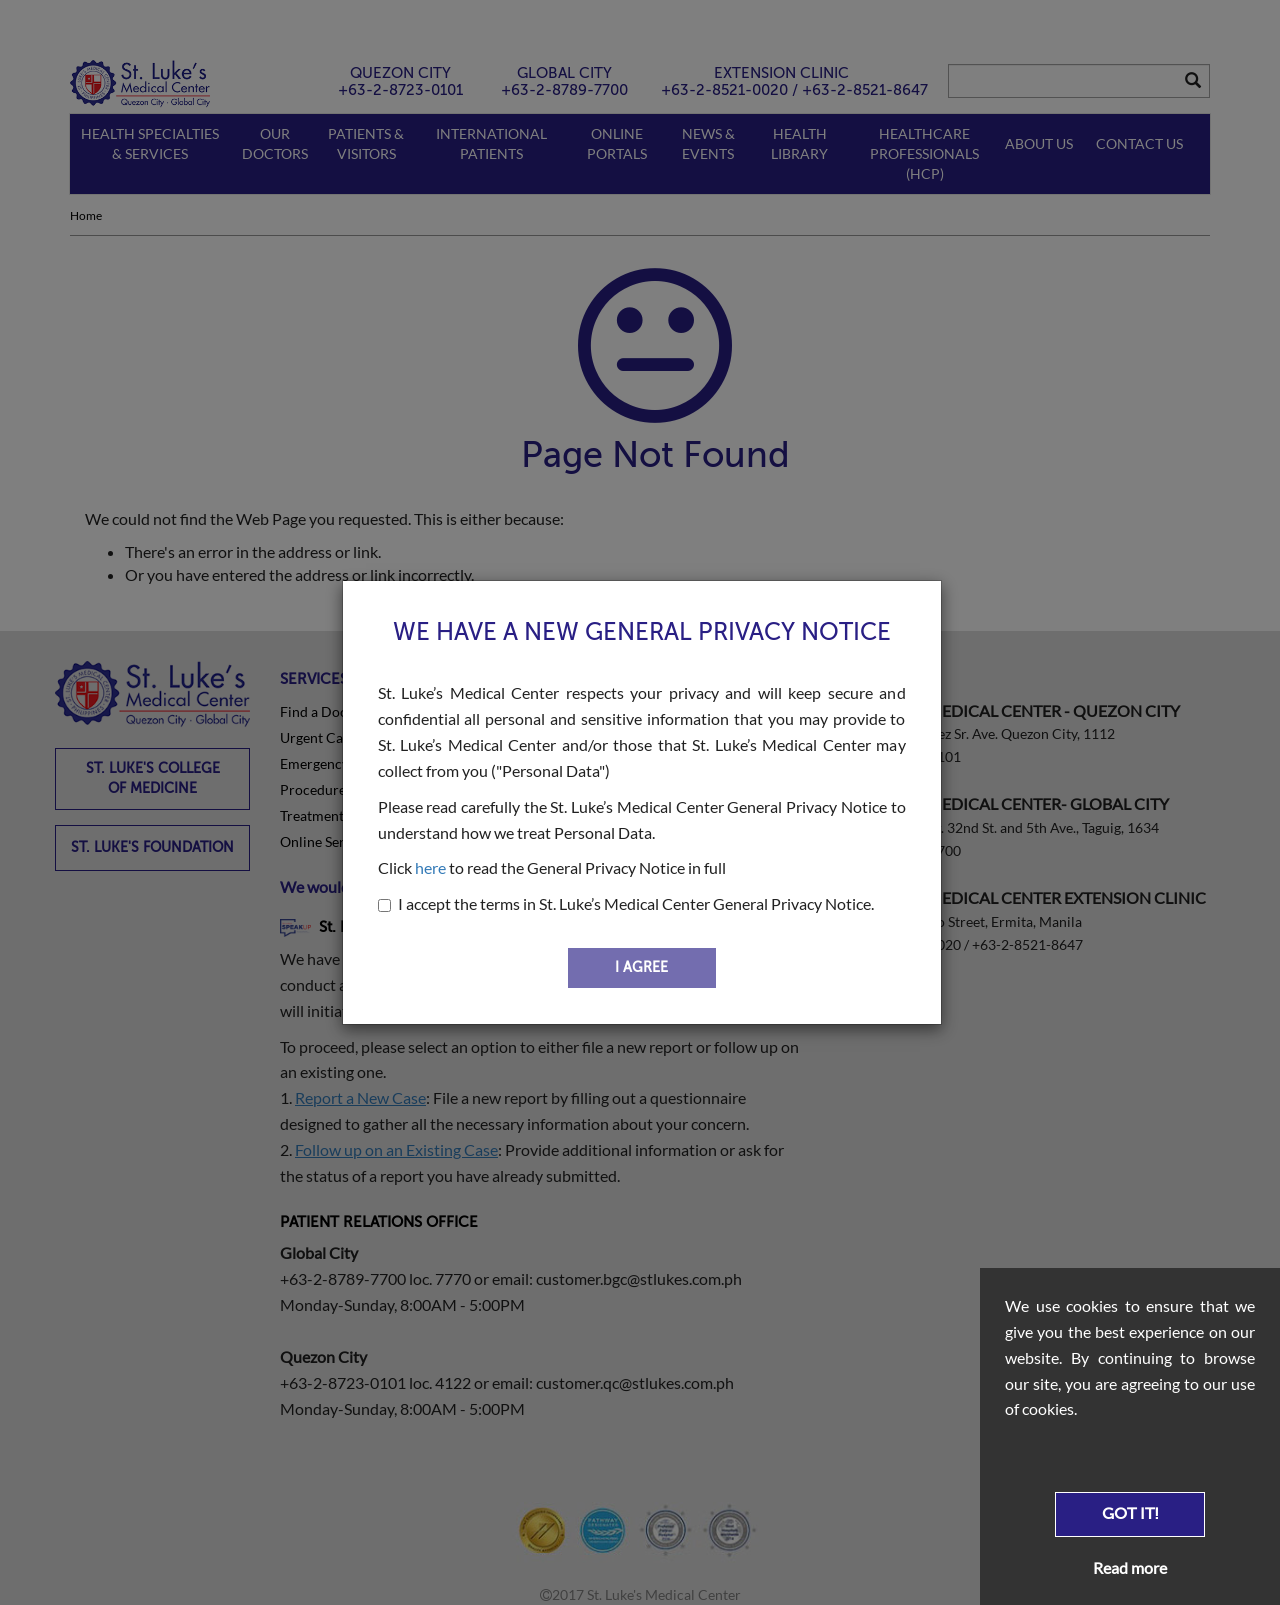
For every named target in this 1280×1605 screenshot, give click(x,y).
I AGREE (641, 967)
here (430, 867)
